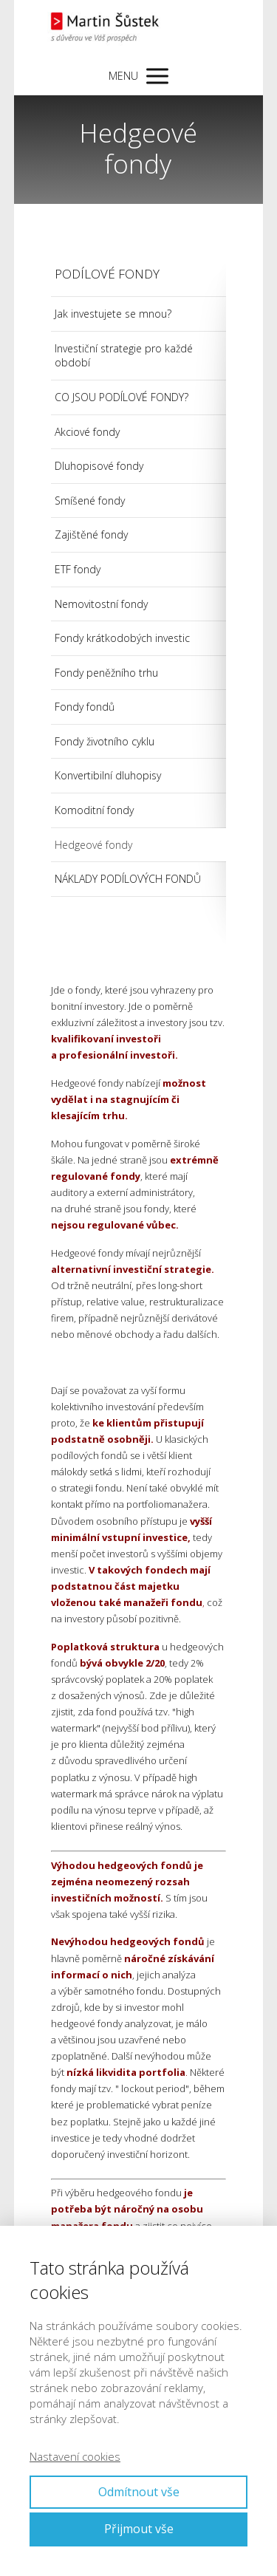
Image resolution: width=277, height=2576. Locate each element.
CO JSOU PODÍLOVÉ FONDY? (121, 397)
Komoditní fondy (94, 810)
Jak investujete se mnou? (113, 314)
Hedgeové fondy (93, 845)
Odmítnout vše (138, 2492)
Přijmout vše (139, 2529)
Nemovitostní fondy (101, 604)
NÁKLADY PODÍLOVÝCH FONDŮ (128, 879)
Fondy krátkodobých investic (122, 638)
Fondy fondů (84, 707)
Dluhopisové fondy (99, 466)
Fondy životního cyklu (104, 741)
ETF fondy (77, 569)
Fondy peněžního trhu (106, 673)
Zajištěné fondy (91, 534)
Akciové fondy (87, 432)
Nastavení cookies (75, 2456)
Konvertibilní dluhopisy (108, 775)
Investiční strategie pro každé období (124, 355)
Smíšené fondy (90, 500)
